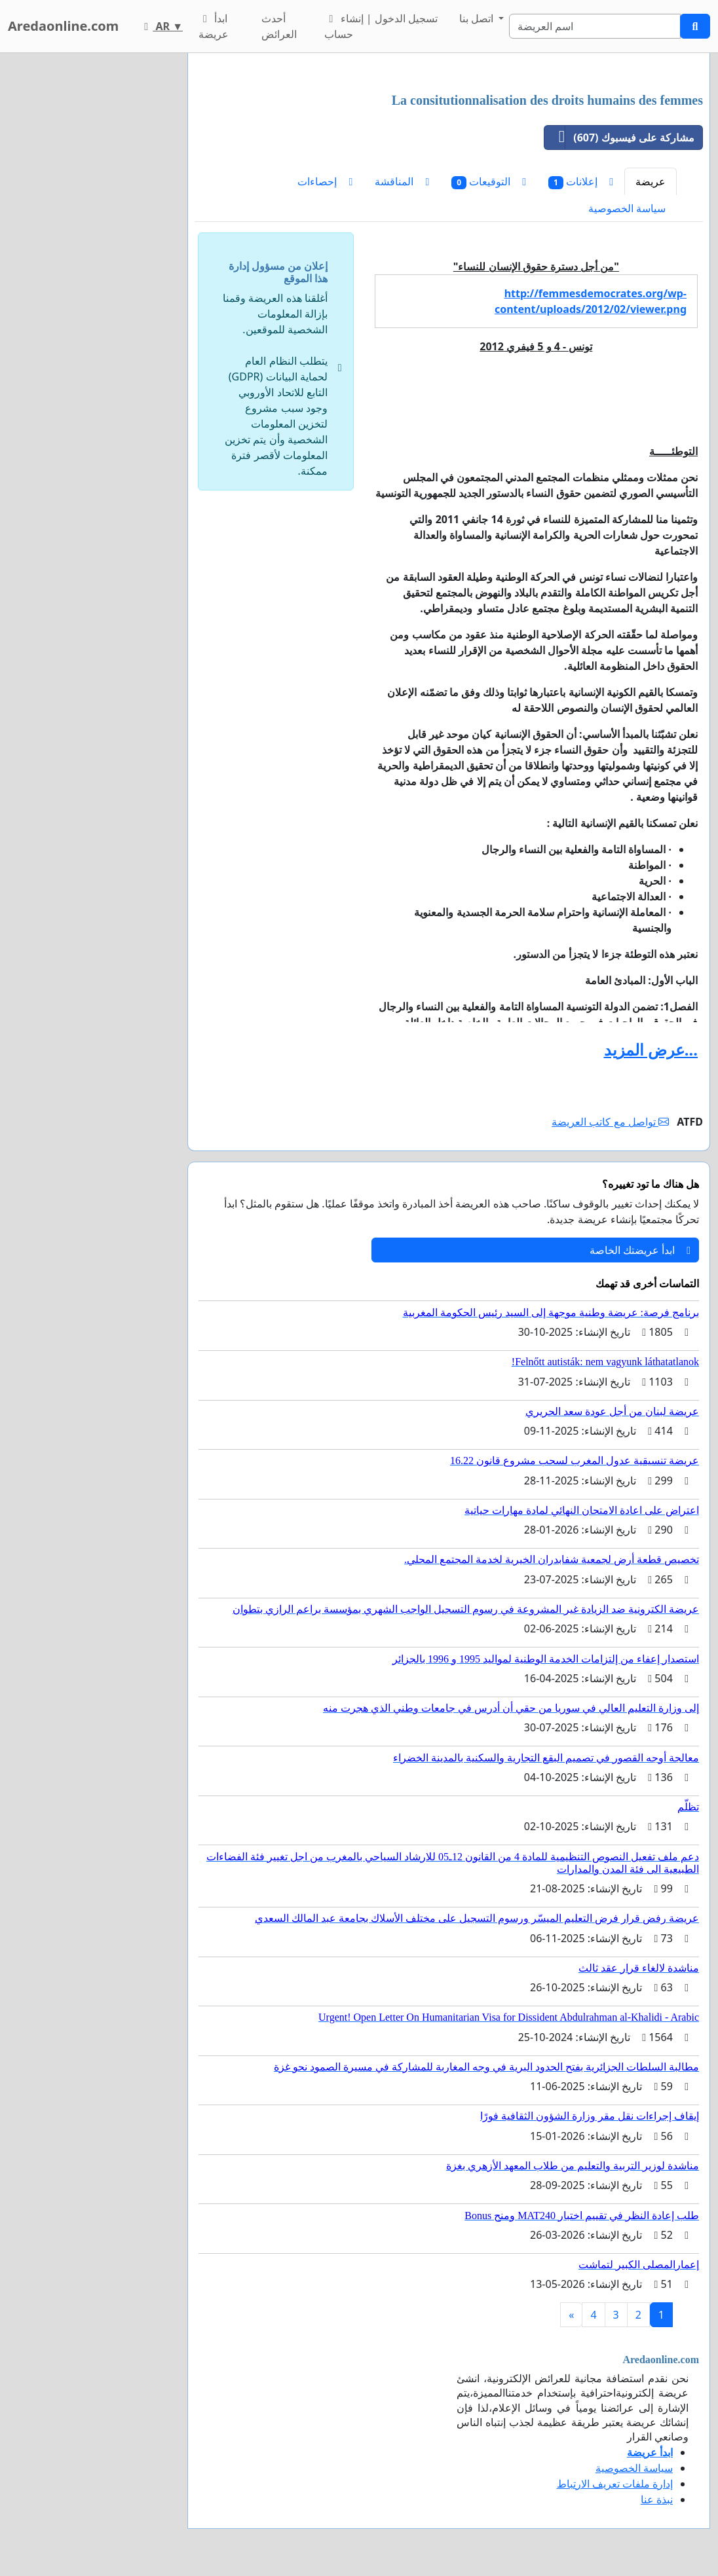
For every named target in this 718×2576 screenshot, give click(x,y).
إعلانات (580, 181)
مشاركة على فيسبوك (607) (619, 137)
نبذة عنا (657, 2499)
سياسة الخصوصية (627, 208)
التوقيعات (488, 181)
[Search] (595, 26)
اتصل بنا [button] (477, 18)
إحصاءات (324, 181)
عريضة (650, 181)
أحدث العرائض (279, 26)
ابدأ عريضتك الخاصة (640, 1250)
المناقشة (402, 181)
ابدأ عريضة (213, 26)
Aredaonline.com (63, 26)
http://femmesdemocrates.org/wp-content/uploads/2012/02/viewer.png (591, 301)
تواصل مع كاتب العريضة (610, 1121)
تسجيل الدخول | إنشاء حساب (380, 26)
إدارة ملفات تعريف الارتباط (615, 2483)
